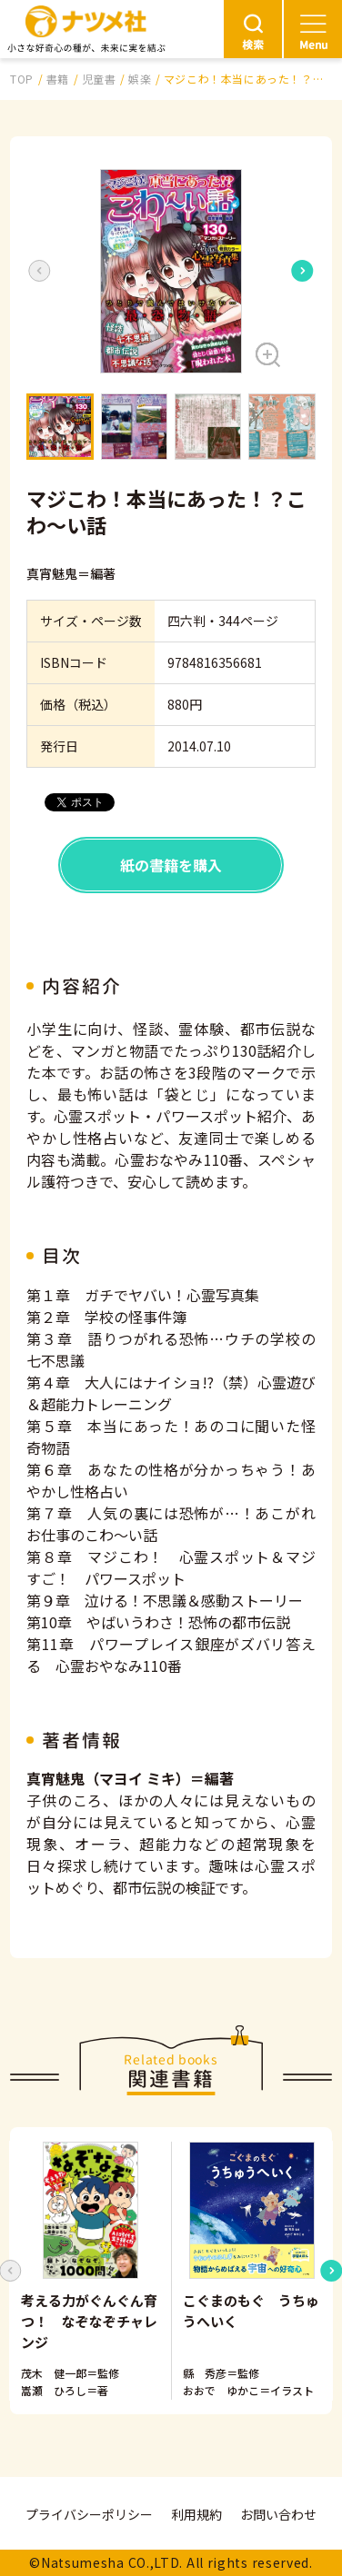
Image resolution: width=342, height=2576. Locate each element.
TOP (22, 78)
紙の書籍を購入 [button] (171, 865)
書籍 (57, 78)
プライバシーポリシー (89, 2514)
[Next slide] (303, 271)
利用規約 (196, 2514)
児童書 (99, 78)
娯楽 (139, 78)
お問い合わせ (278, 2514)
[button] (170, 271)
